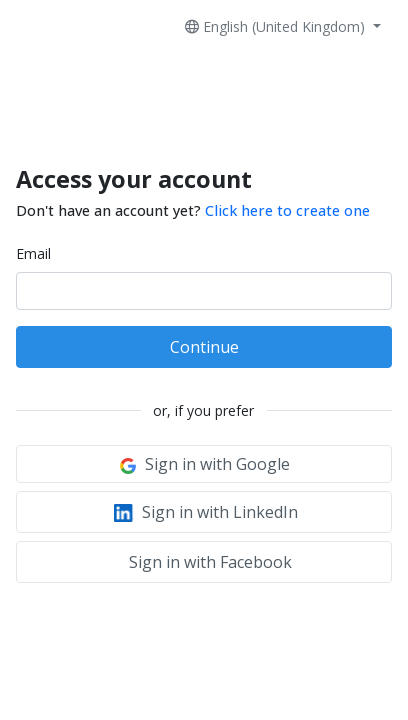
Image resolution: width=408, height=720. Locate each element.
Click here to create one (287, 210)
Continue (204, 347)
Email (33, 253)
